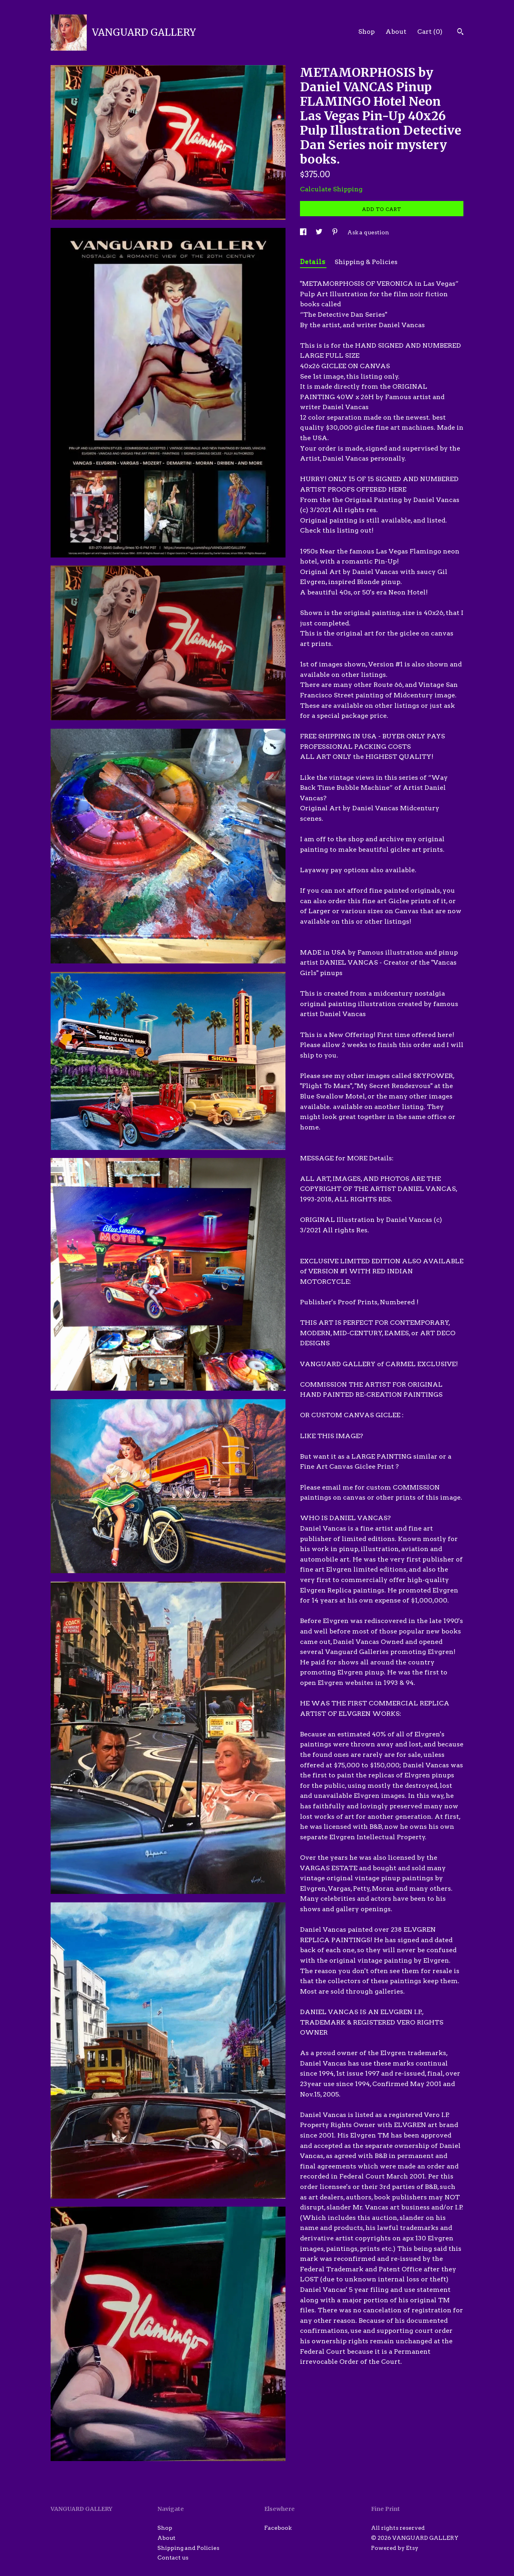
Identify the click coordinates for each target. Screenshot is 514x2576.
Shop (366, 31)
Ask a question (368, 232)
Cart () (430, 31)
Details (313, 262)
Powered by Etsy (394, 2548)
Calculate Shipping (331, 189)
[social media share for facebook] (304, 232)
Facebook (278, 2528)
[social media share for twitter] (320, 232)
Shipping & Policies (366, 262)
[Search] (460, 32)
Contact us (172, 2557)
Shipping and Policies (188, 2548)
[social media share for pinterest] (335, 232)
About (396, 31)
